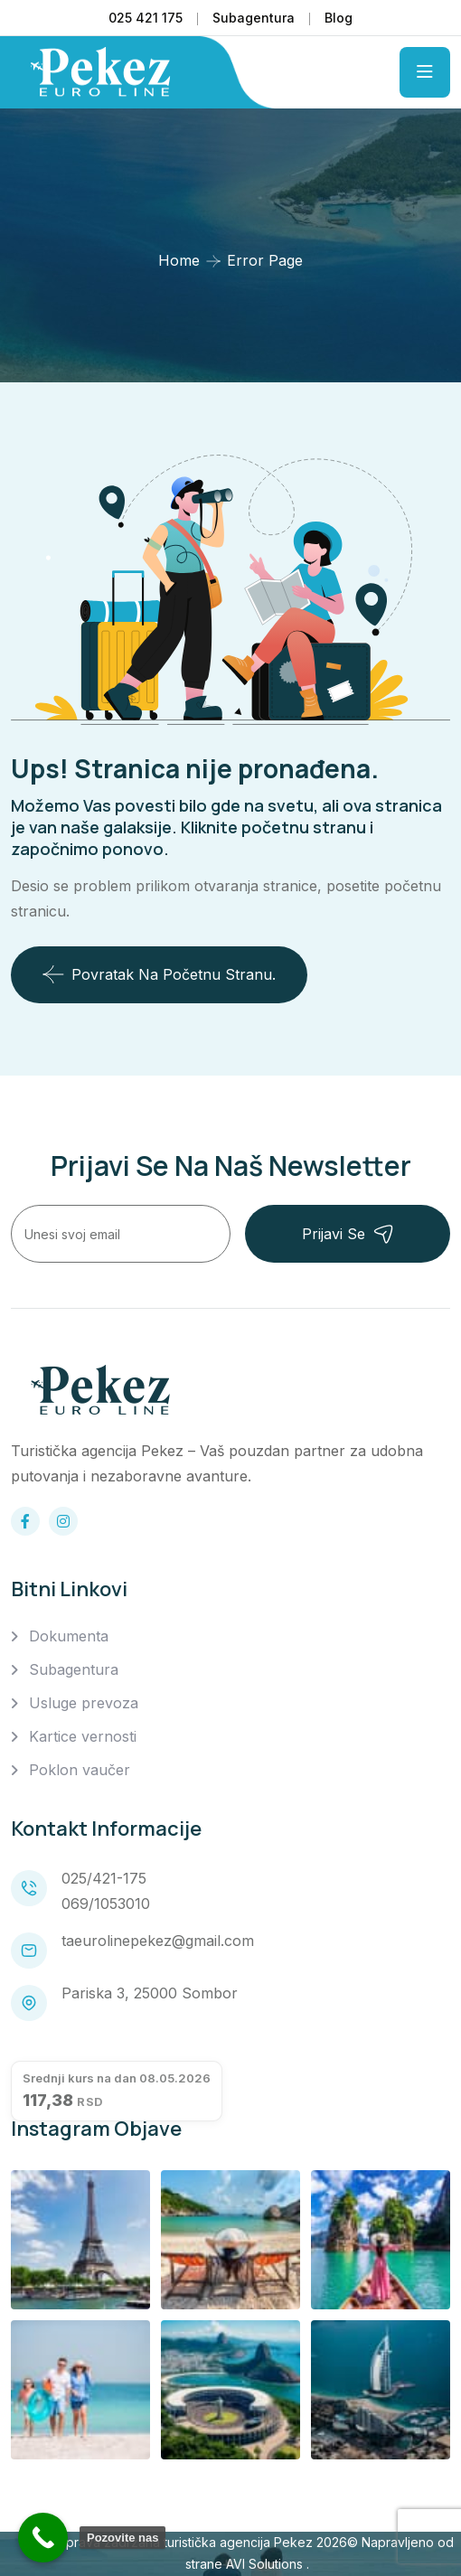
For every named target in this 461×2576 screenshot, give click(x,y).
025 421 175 (145, 17)
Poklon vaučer (79, 1770)
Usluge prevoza (83, 1703)
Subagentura (253, 17)
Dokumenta (68, 1636)
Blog (339, 17)
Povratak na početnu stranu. (159, 974)
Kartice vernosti (82, 1736)
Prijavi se (348, 1234)
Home (179, 260)
